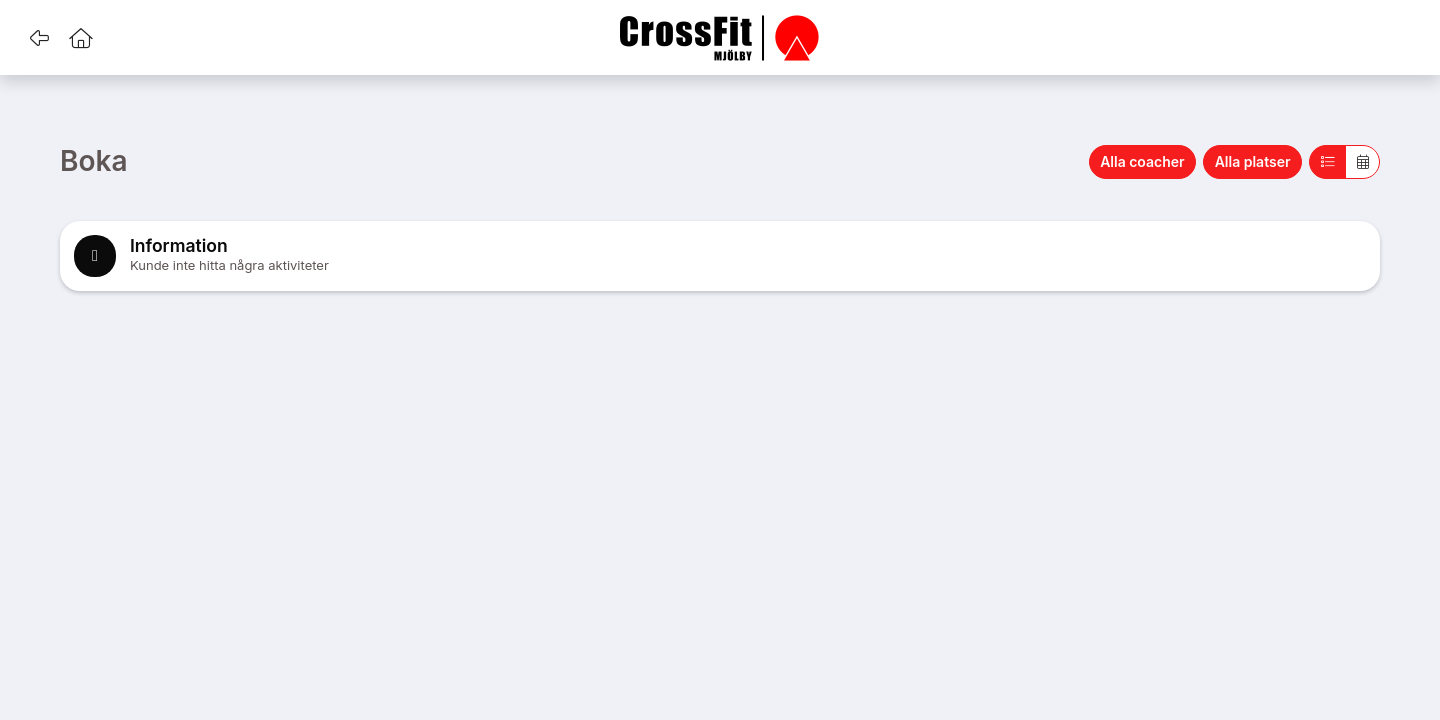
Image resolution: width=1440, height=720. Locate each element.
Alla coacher (1142, 161)
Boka (94, 161)
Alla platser (1253, 161)
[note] (720, 256)
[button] (38, 38)
